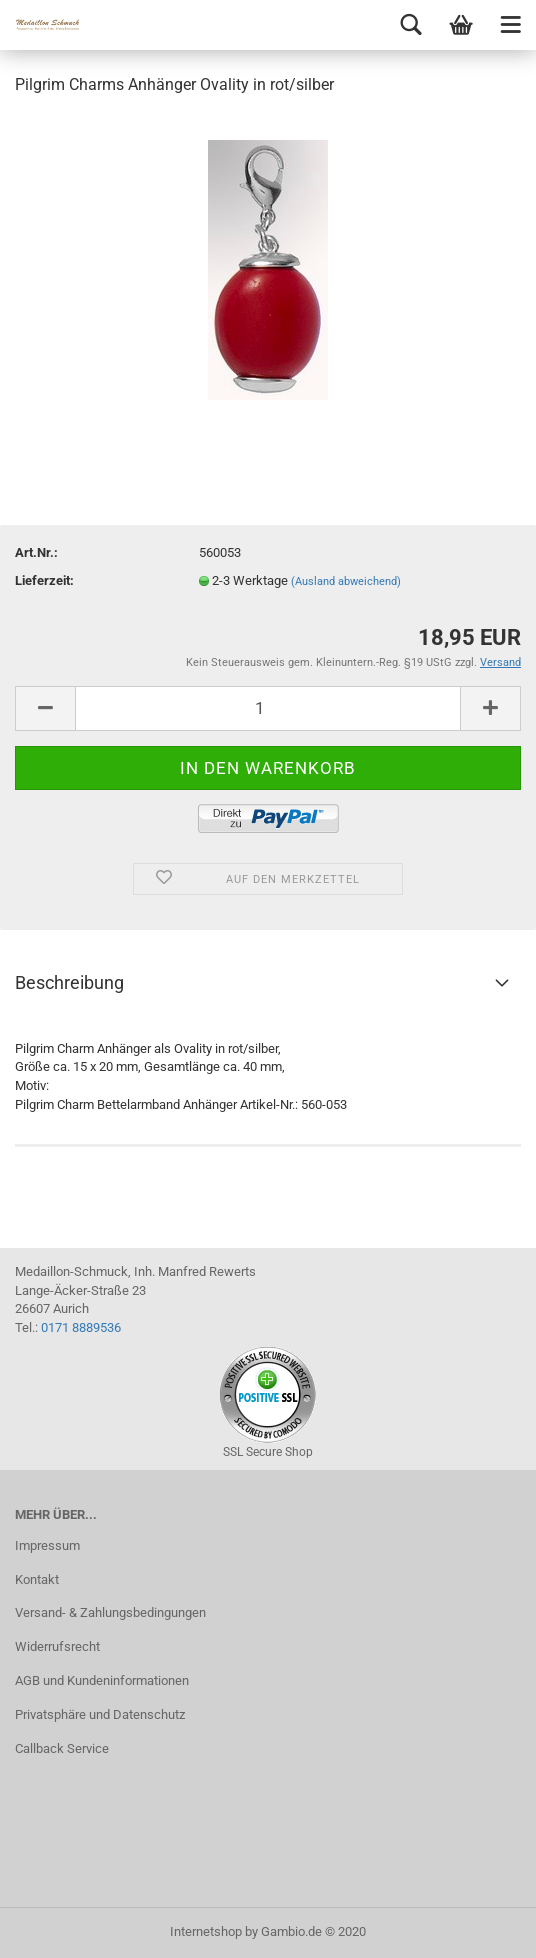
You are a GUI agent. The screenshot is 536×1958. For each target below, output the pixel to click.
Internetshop (206, 1931)
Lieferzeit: (44, 580)
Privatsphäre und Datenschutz (100, 1714)
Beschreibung (69, 982)
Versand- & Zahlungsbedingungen (110, 1612)
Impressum (47, 1545)
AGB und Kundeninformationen (102, 1680)
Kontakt (37, 1579)
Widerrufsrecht (57, 1646)
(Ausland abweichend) (346, 581)
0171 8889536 (81, 1327)
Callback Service (62, 1748)
